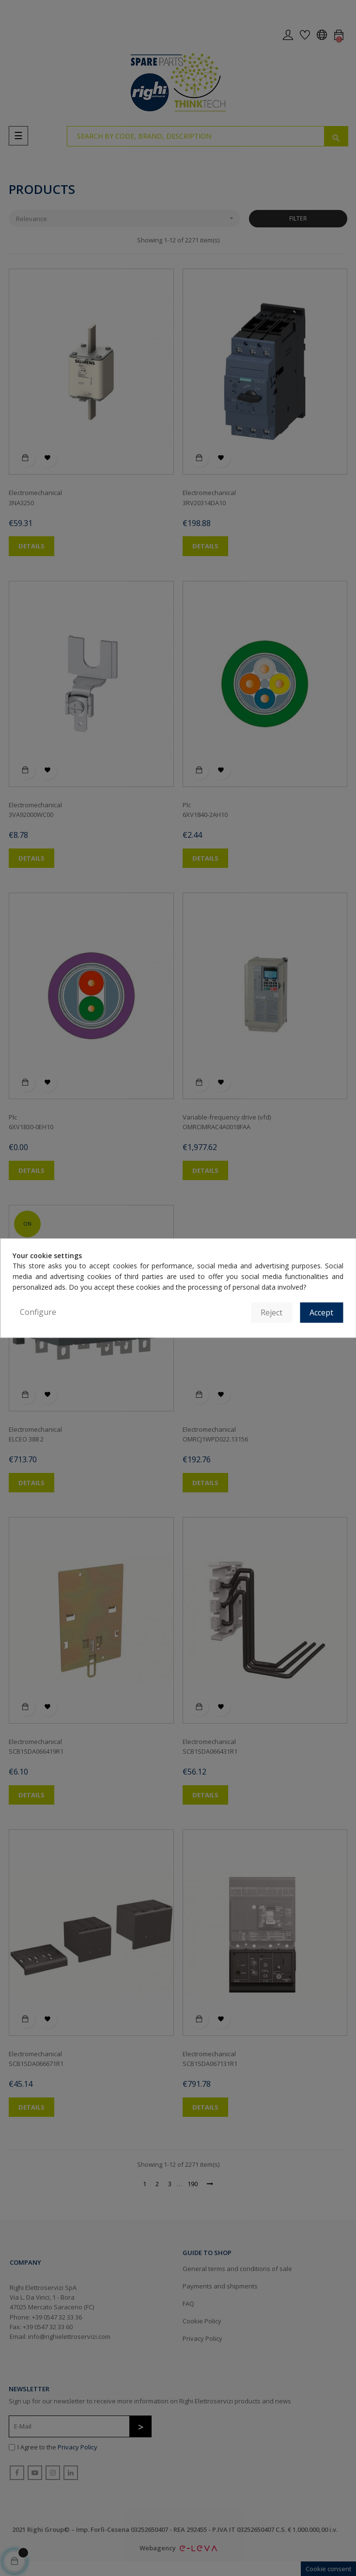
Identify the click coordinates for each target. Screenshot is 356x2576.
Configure (38, 1312)
